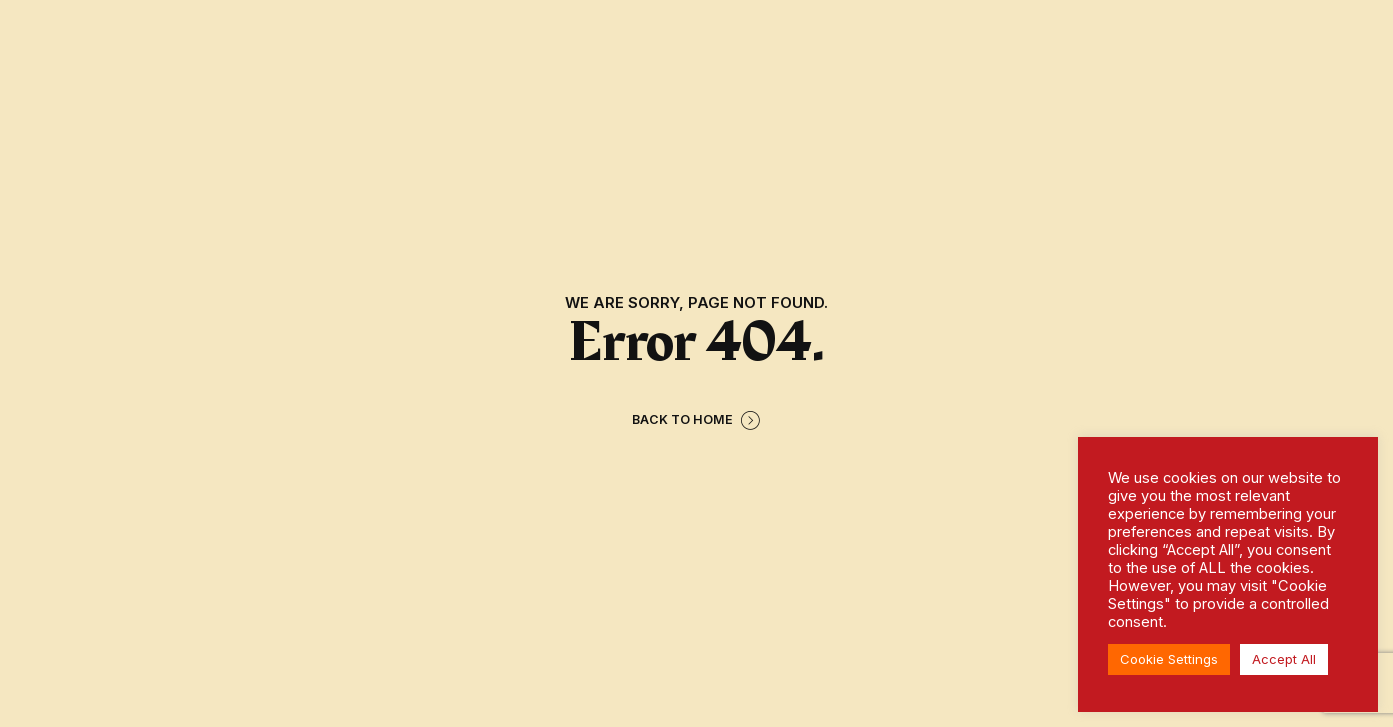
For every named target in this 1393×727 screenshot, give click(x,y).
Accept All (1284, 659)
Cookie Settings (1169, 659)
